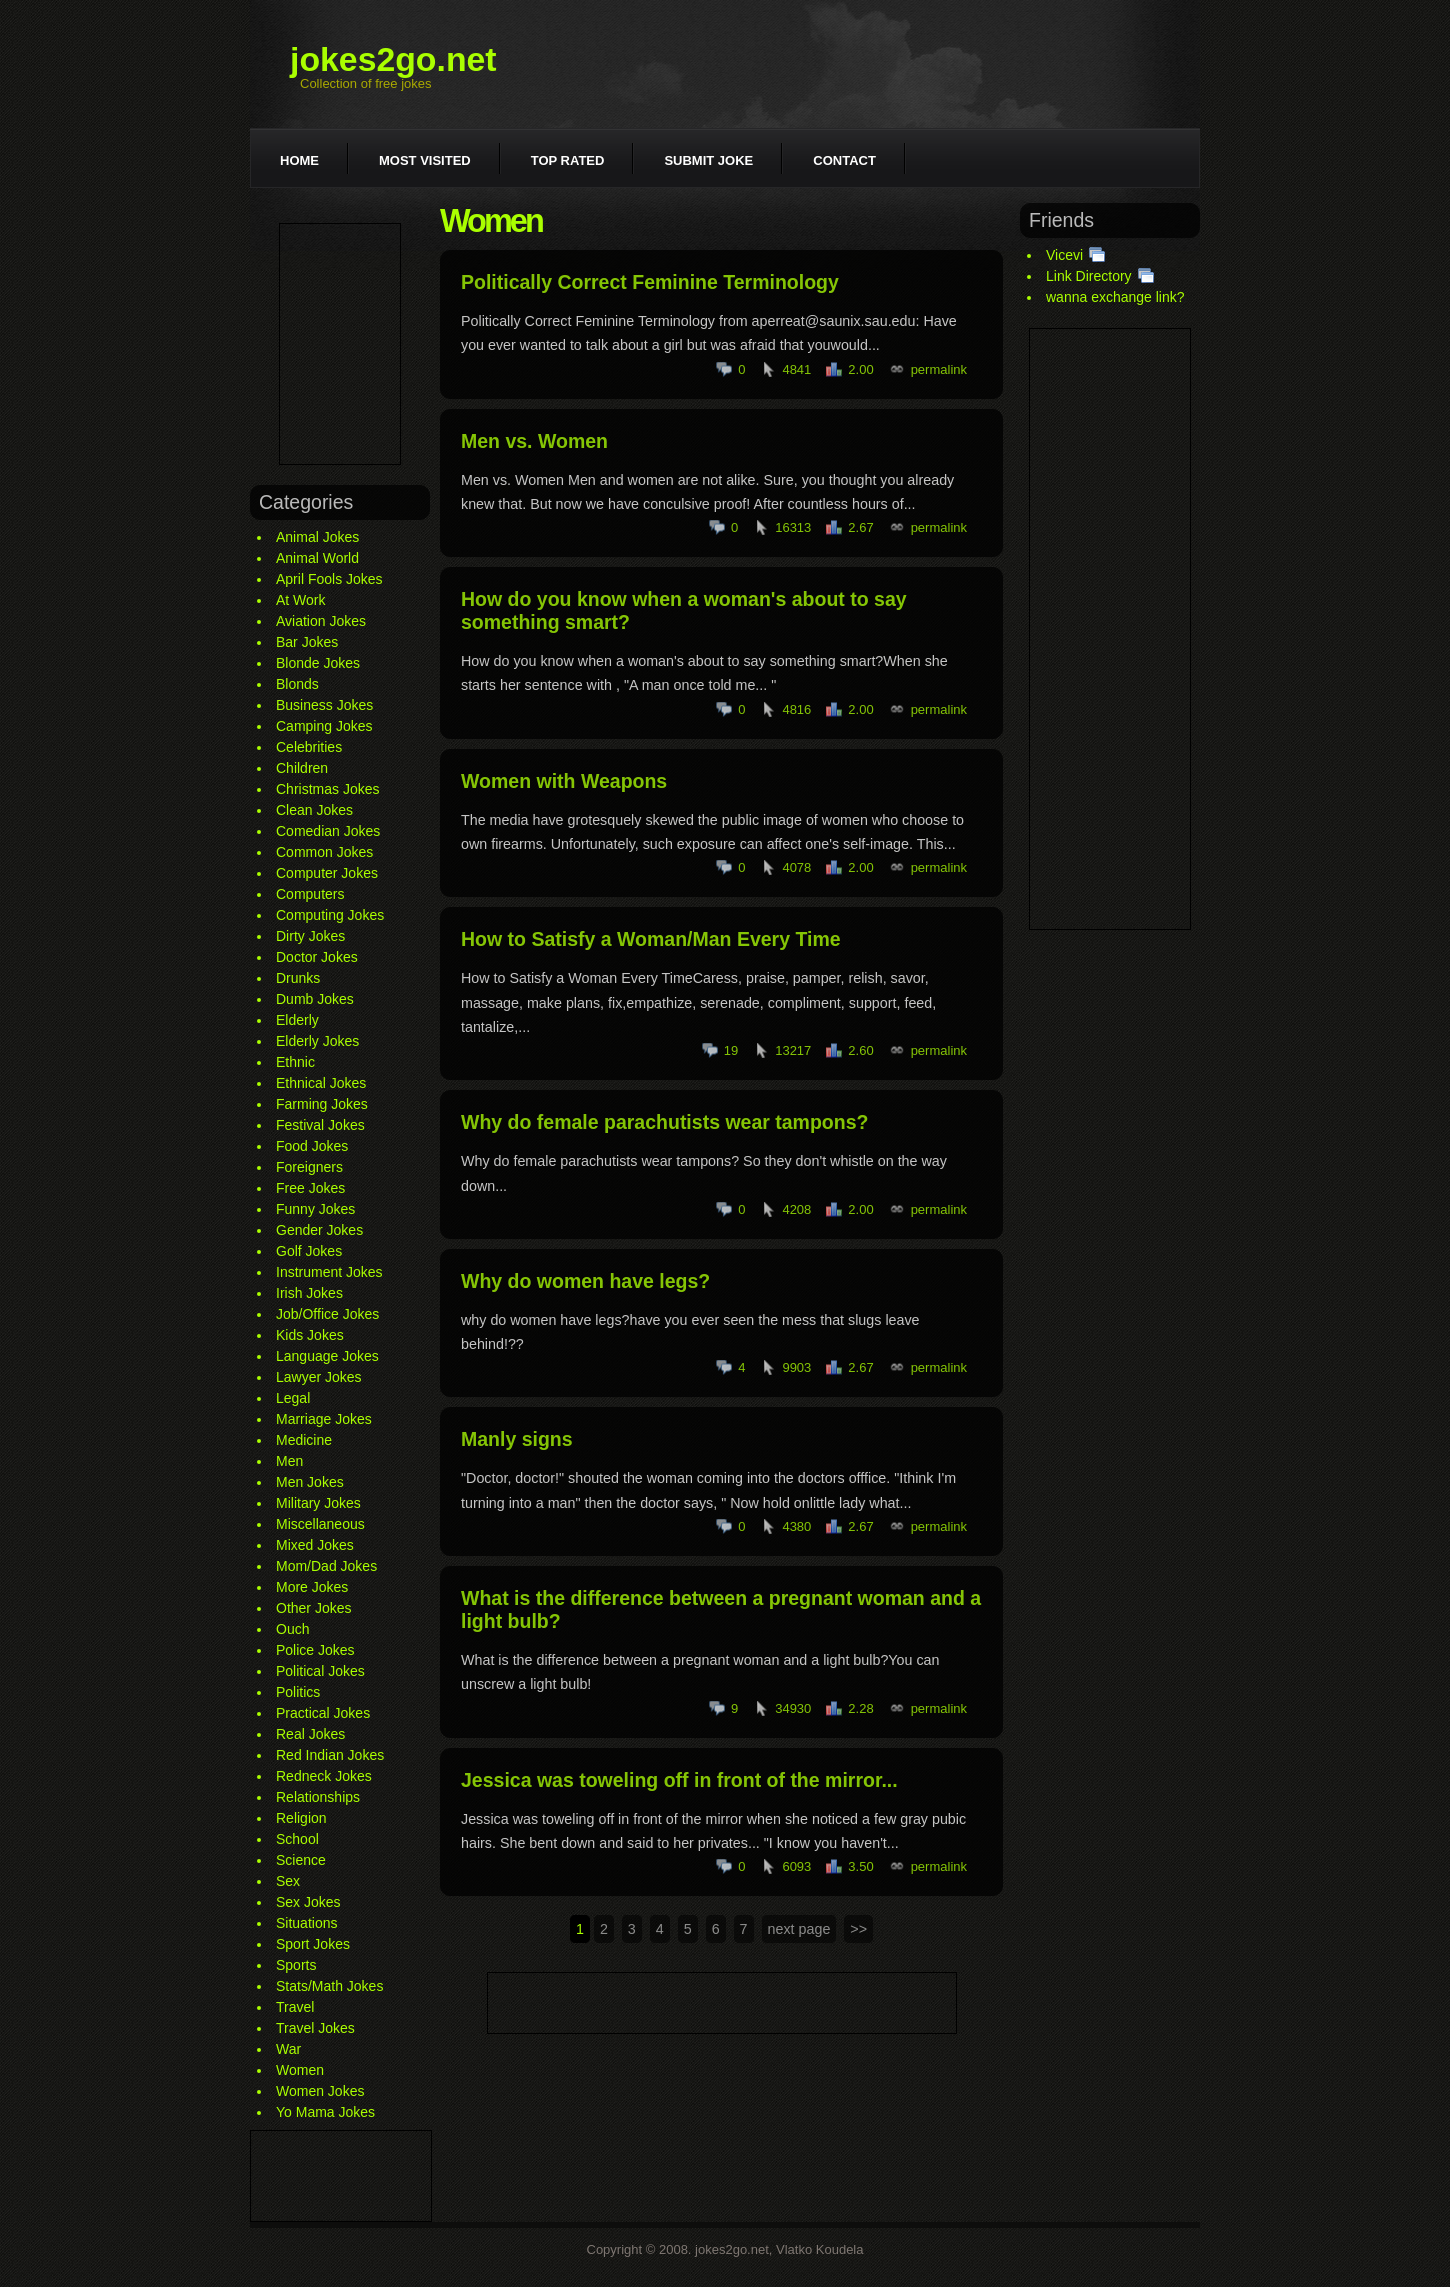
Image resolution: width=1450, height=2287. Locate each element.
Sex (288, 1881)
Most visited (425, 160)
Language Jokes (327, 1356)
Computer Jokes (327, 873)
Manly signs (517, 1439)
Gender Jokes (319, 1230)
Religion (301, 1818)
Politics (298, 1692)
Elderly (297, 1020)
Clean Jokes (314, 810)
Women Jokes (320, 2091)
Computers (310, 894)
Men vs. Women (534, 441)
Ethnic (295, 1062)
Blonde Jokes (318, 663)
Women (300, 2070)
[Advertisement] (340, 344)
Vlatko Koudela (819, 2249)
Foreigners (309, 1167)
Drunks (298, 978)
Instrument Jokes (329, 1272)
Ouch (292, 1629)
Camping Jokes (324, 726)
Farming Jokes (322, 1104)
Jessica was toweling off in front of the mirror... (679, 1780)
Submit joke (708, 160)
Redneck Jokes (324, 1776)
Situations (306, 1923)
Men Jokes (310, 1482)
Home (299, 160)
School (297, 1839)
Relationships (318, 1797)
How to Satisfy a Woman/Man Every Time (651, 939)
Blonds (297, 684)
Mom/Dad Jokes (326, 1566)
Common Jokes (324, 852)
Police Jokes (315, 1650)
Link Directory (1089, 276)
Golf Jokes (309, 1251)
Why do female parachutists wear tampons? (664, 1122)
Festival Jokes (320, 1125)
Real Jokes (310, 1734)
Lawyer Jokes (319, 1377)
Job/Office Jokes (327, 1314)
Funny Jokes (315, 1209)
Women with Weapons (564, 781)
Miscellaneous (320, 1524)
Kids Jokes (310, 1335)
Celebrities (309, 747)
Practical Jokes (323, 1713)
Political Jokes (320, 1671)
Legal (293, 1398)
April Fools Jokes (329, 579)
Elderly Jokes (317, 1041)
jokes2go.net (393, 59)
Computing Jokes (330, 915)
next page (799, 1929)
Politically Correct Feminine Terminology (650, 282)
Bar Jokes (307, 642)
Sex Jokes (308, 1902)
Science (301, 1860)
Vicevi (1064, 255)
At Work (301, 600)
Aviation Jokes (321, 621)
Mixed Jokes (315, 1545)
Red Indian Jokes (330, 1755)
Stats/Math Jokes (329, 1986)
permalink (939, 369)
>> (858, 1929)
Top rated (568, 160)
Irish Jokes (309, 1293)
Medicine (304, 1440)
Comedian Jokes (328, 831)
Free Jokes (310, 1188)
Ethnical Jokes (321, 1083)
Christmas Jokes (327, 789)
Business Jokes (324, 705)
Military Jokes (318, 1503)
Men (289, 1461)
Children (302, 768)
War (288, 2049)
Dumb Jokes (315, 999)
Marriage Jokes (324, 1419)
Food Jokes (312, 1146)
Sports (296, 1965)
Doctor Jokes (317, 957)
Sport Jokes (313, 1944)
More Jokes (312, 1587)
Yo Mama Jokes (325, 2112)
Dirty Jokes (310, 936)
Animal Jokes (317, 537)
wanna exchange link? (1115, 297)
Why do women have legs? (585, 1281)
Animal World (317, 558)
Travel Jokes (315, 2028)
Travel (295, 2007)
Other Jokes (313, 1608)
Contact (844, 160)
